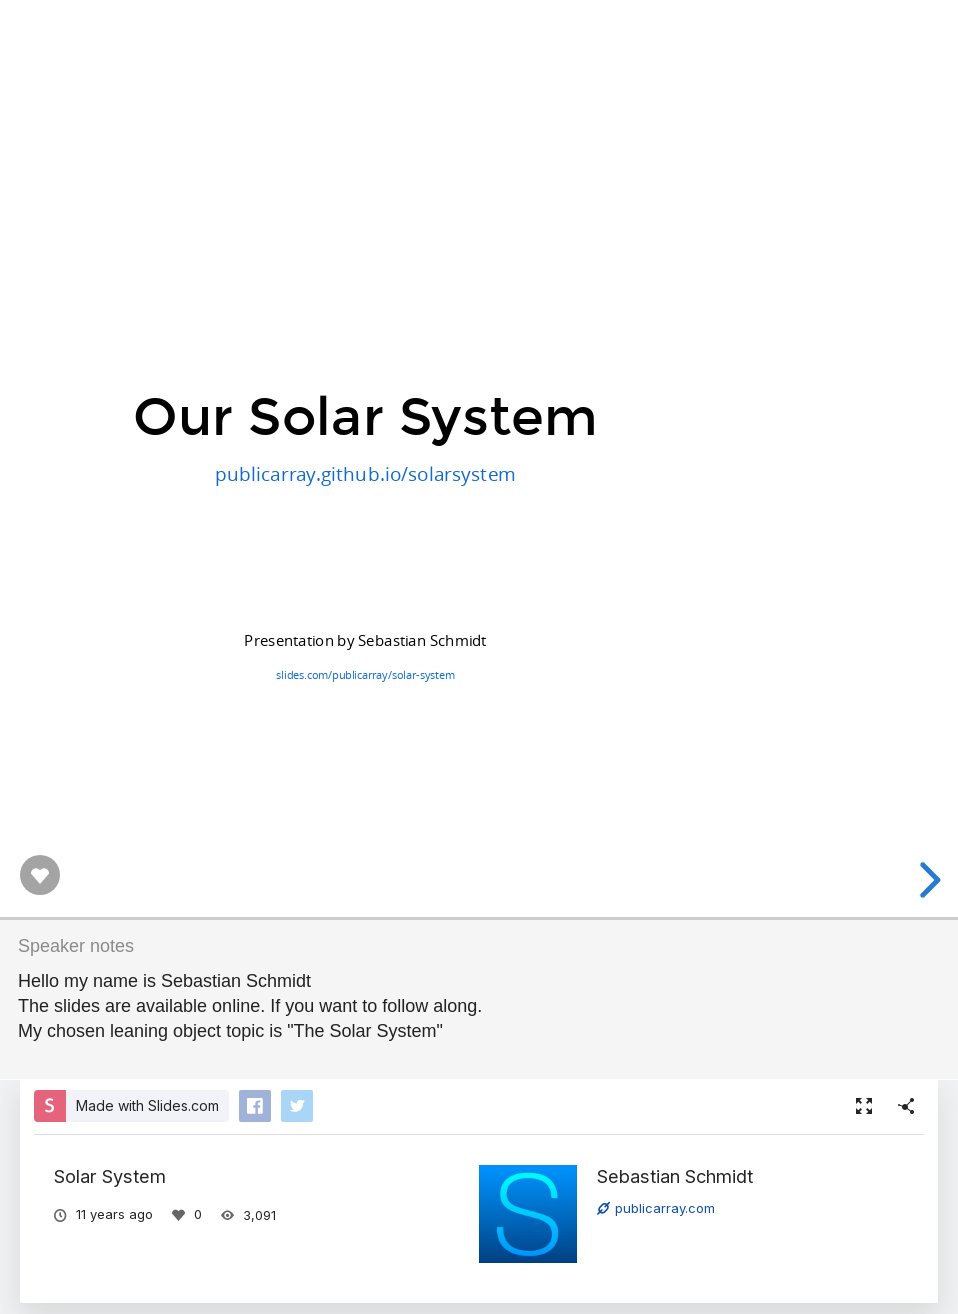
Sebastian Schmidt (675, 1176)
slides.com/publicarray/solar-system (365, 675)
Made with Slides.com (147, 1105)
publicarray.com (656, 1208)
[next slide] (927, 880)
